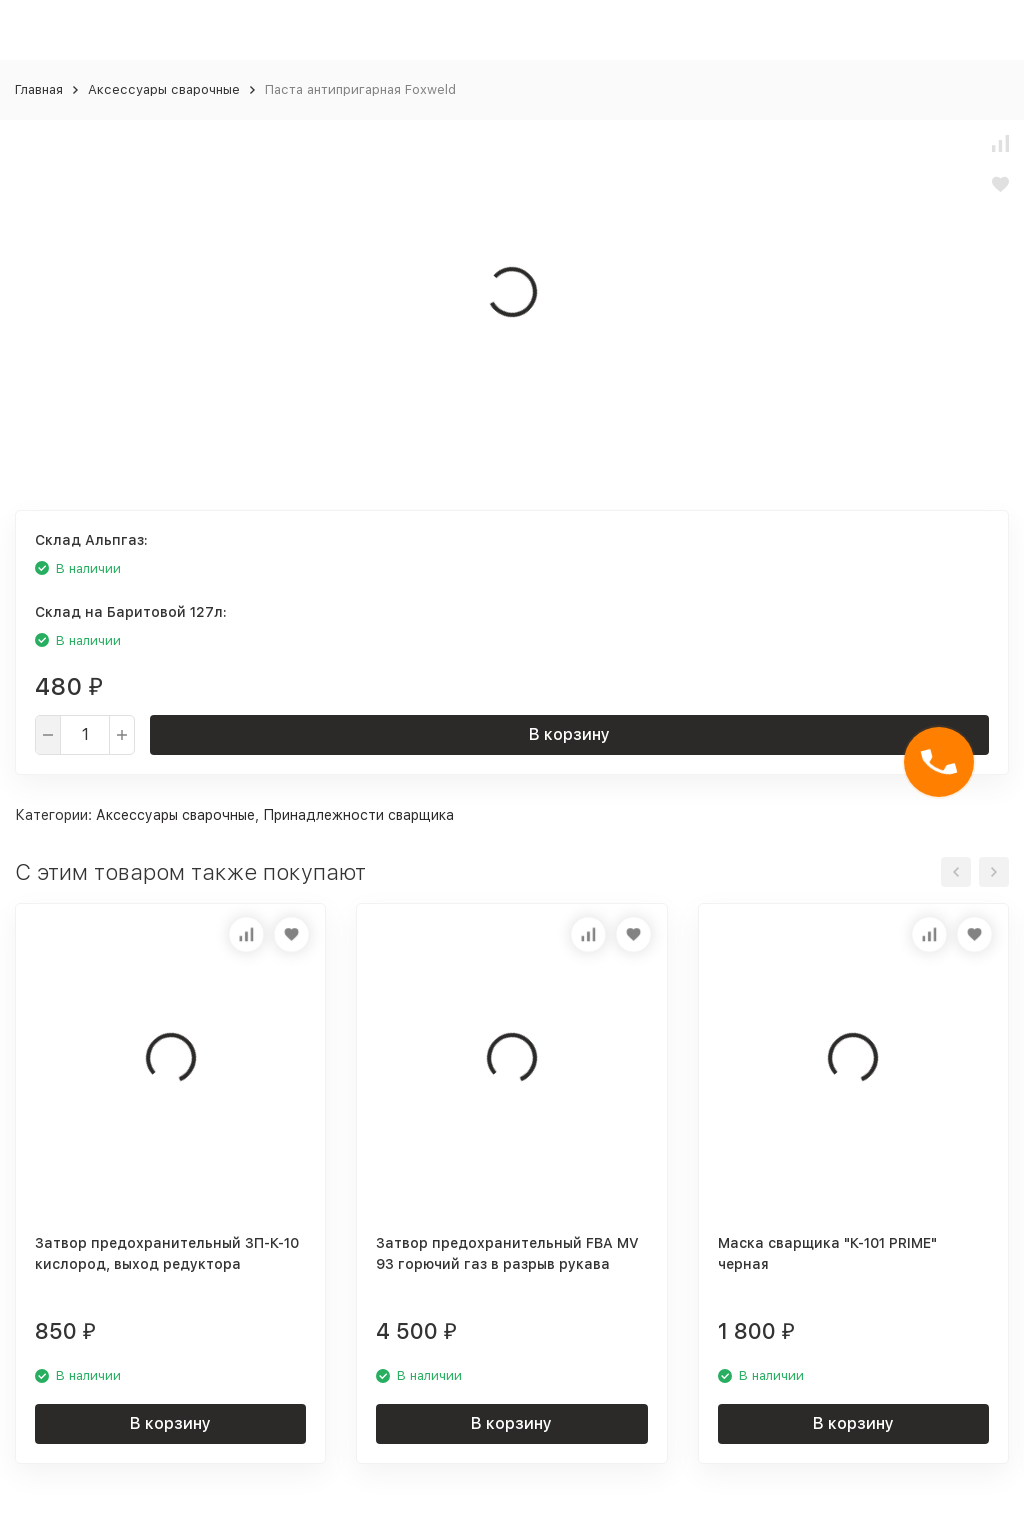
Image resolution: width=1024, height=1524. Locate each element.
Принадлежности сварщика (358, 815)
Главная (39, 89)
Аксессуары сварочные (164, 89)
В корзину (569, 734)
